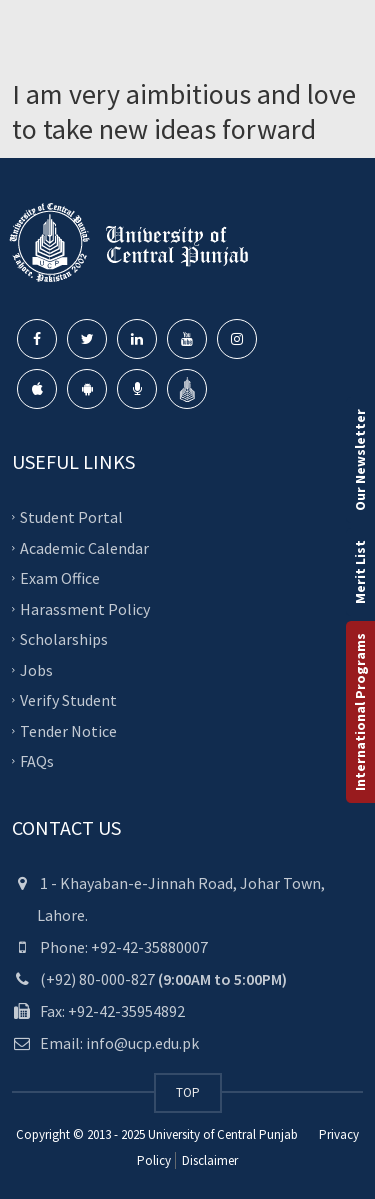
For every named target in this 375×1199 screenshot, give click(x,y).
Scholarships (64, 639)
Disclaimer (208, 1160)
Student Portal (71, 517)
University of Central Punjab (223, 1134)
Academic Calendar (84, 547)
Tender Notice (68, 730)
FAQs (37, 761)
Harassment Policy (85, 608)
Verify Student (68, 700)
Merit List (360, 572)
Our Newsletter (360, 460)
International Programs (360, 712)
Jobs (36, 669)
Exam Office (60, 578)
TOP (188, 1092)
